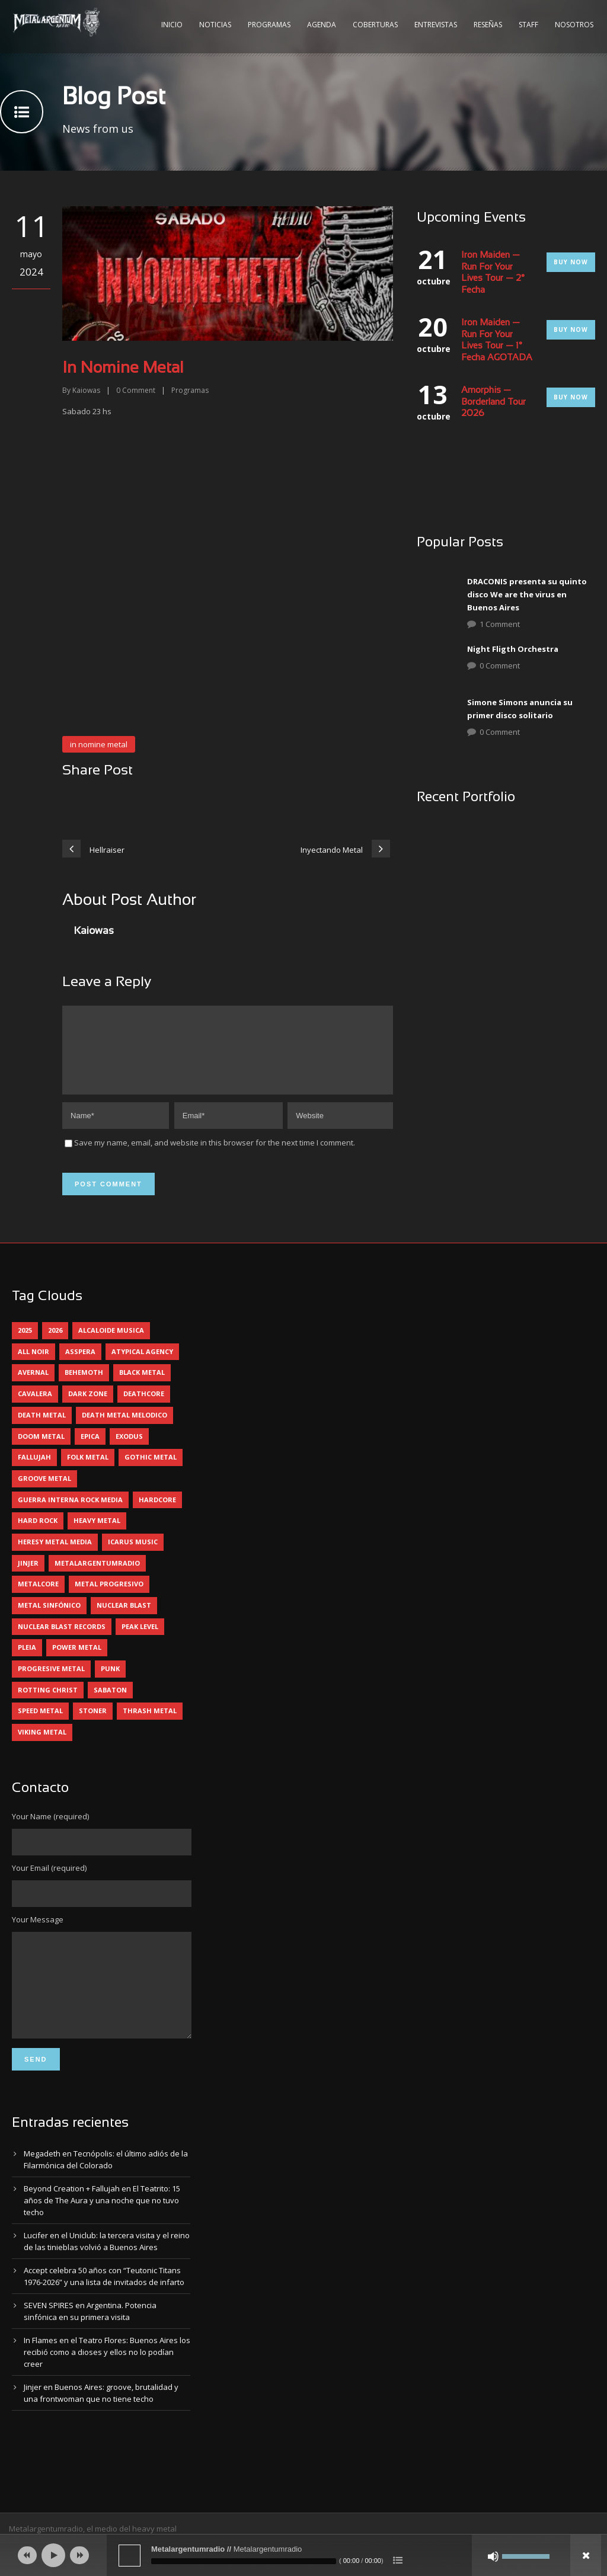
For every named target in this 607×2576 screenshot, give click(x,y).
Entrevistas (435, 25)
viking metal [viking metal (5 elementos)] (42, 1746)
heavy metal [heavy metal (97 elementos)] (97, 1534)
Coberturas (375, 25)
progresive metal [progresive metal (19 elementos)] (51, 1682)
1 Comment (500, 624)
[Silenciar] (493, 2556)
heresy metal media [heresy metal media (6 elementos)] (55, 1555)
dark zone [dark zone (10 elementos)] (87, 1407)
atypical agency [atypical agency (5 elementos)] (142, 1365)
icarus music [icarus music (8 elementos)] (133, 1555)
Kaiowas (86, 390)
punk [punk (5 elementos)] (110, 1682)
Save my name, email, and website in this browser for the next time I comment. (214, 1156)
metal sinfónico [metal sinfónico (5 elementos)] (49, 1619)
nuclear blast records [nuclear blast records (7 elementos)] (62, 1640)
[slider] (243, 2561)
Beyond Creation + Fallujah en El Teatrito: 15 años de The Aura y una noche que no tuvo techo (102, 2232)
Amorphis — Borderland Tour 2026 (493, 402)
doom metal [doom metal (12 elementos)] (41, 1450)
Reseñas (488, 25)
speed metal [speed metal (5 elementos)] (40, 1724)
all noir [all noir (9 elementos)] (33, 1365)
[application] (303, 2555)
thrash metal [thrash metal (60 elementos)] (150, 1724)
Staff (528, 25)
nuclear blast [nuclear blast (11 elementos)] (124, 1619)
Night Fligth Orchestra (512, 649)
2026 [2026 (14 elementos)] (55, 1344)
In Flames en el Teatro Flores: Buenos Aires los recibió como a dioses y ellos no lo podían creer (107, 2384)
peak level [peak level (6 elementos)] (140, 1640)
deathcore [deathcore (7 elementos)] (143, 1407)
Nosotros (574, 25)
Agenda (321, 25)
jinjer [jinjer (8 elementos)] (28, 1577)
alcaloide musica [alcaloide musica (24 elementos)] (111, 1344)
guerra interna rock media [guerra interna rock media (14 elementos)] (70, 1513)
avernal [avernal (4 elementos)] (33, 1386)
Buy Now (571, 262)
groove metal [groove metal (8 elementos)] (44, 1492)
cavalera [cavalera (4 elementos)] (35, 1407)
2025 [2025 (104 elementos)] (25, 1344)
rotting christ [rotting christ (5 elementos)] (48, 1704)
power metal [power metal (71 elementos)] (76, 1661)
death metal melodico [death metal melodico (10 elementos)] (124, 1429)
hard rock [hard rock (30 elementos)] (37, 1534)
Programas (269, 25)
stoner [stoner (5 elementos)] (93, 1724)
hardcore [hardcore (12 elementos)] (157, 1513)
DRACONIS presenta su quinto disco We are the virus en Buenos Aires (527, 594)
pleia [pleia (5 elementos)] (27, 1661)
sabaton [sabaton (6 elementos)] (110, 1704)
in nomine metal (98, 744)
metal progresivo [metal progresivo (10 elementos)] (109, 1597)
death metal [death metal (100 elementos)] (42, 1429)
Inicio (172, 25)
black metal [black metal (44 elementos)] (142, 1386)
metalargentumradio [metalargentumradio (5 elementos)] (97, 1577)
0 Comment (500, 665)
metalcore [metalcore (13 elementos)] (38, 1597)
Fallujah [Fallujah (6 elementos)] (34, 1471)
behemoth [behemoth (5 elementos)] (84, 1386)
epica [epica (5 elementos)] (90, 1450)
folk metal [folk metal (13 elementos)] (87, 1471)
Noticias (215, 25)
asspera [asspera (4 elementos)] (80, 1365)
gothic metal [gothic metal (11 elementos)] (150, 1471)
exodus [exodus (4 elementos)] (129, 1450)
